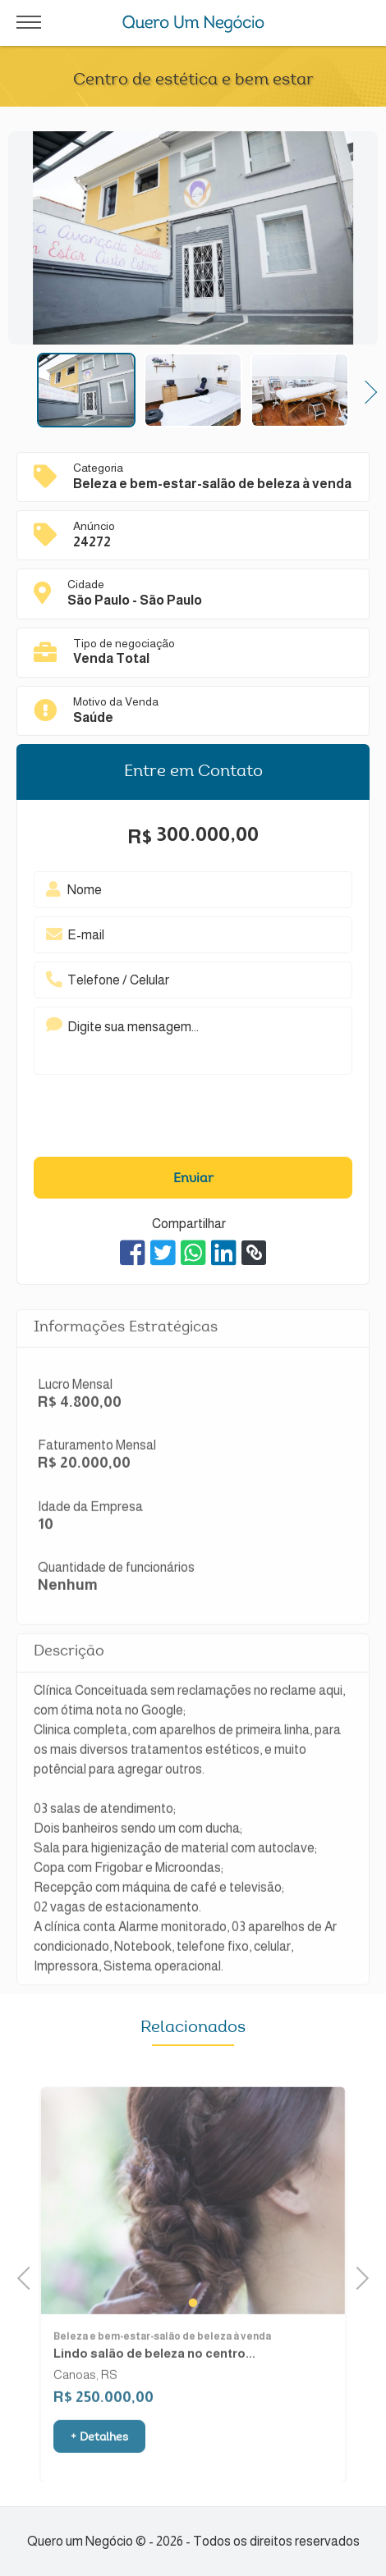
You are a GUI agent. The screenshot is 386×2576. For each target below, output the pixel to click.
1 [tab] (193, 2324)
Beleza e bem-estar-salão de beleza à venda (162, 2358)
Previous (28, 2276)
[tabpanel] (193, 2222)
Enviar (193, 1178)
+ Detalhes (99, 2460)
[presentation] (168, 1119)
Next (365, 390)
